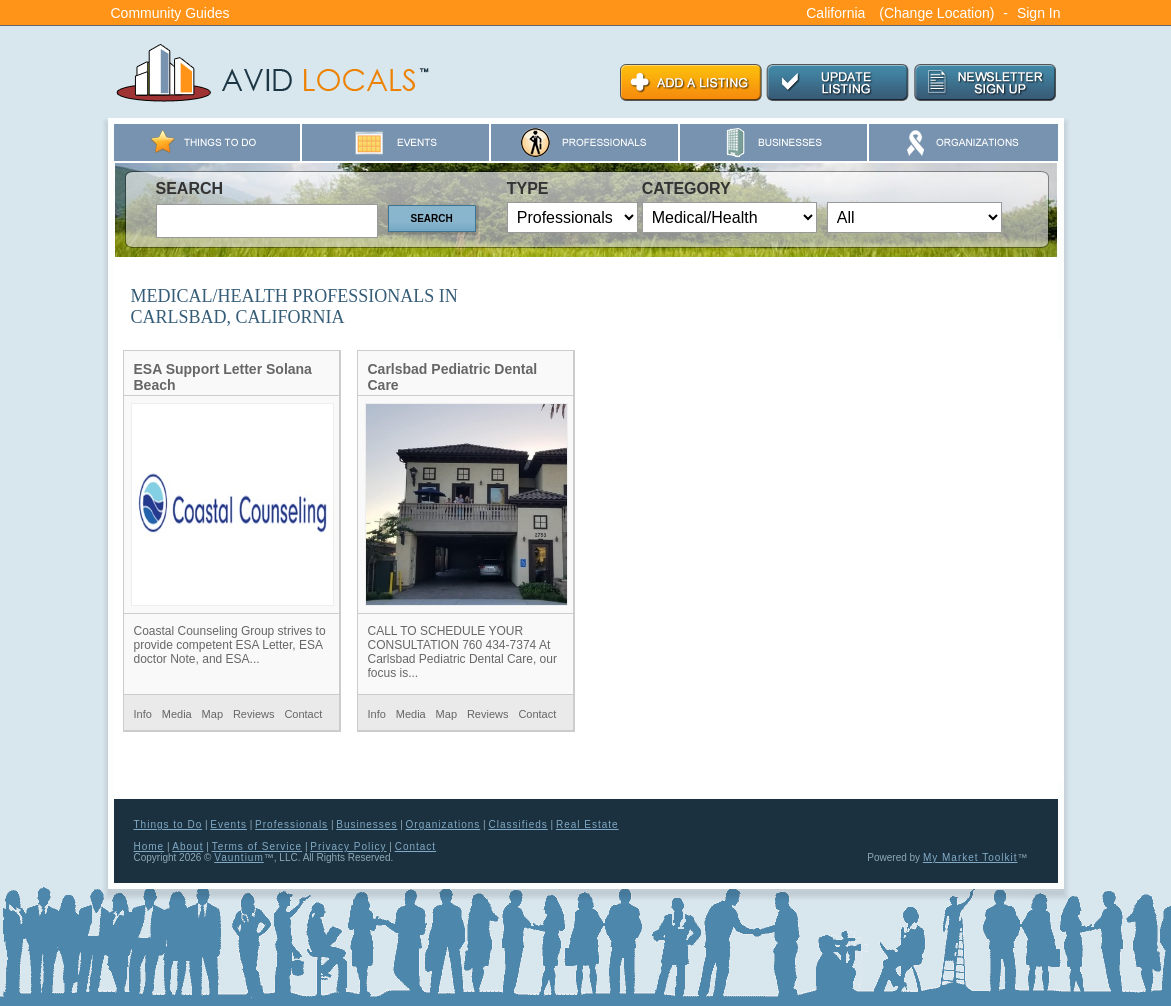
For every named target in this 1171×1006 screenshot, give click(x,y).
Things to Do (168, 824)
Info (143, 714)
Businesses (366, 824)
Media (177, 714)
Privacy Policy (348, 846)
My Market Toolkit (970, 857)
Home (149, 846)
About (187, 846)
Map (212, 714)
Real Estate (587, 824)
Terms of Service (257, 846)
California (835, 13)
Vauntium (239, 857)
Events (228, 824)
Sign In (1039, 13)
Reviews (254, 714)
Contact (303, 714)
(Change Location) (936, 13)
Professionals (291, 824)
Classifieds (517, 824)
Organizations (443, 824)
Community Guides (170, 13)
